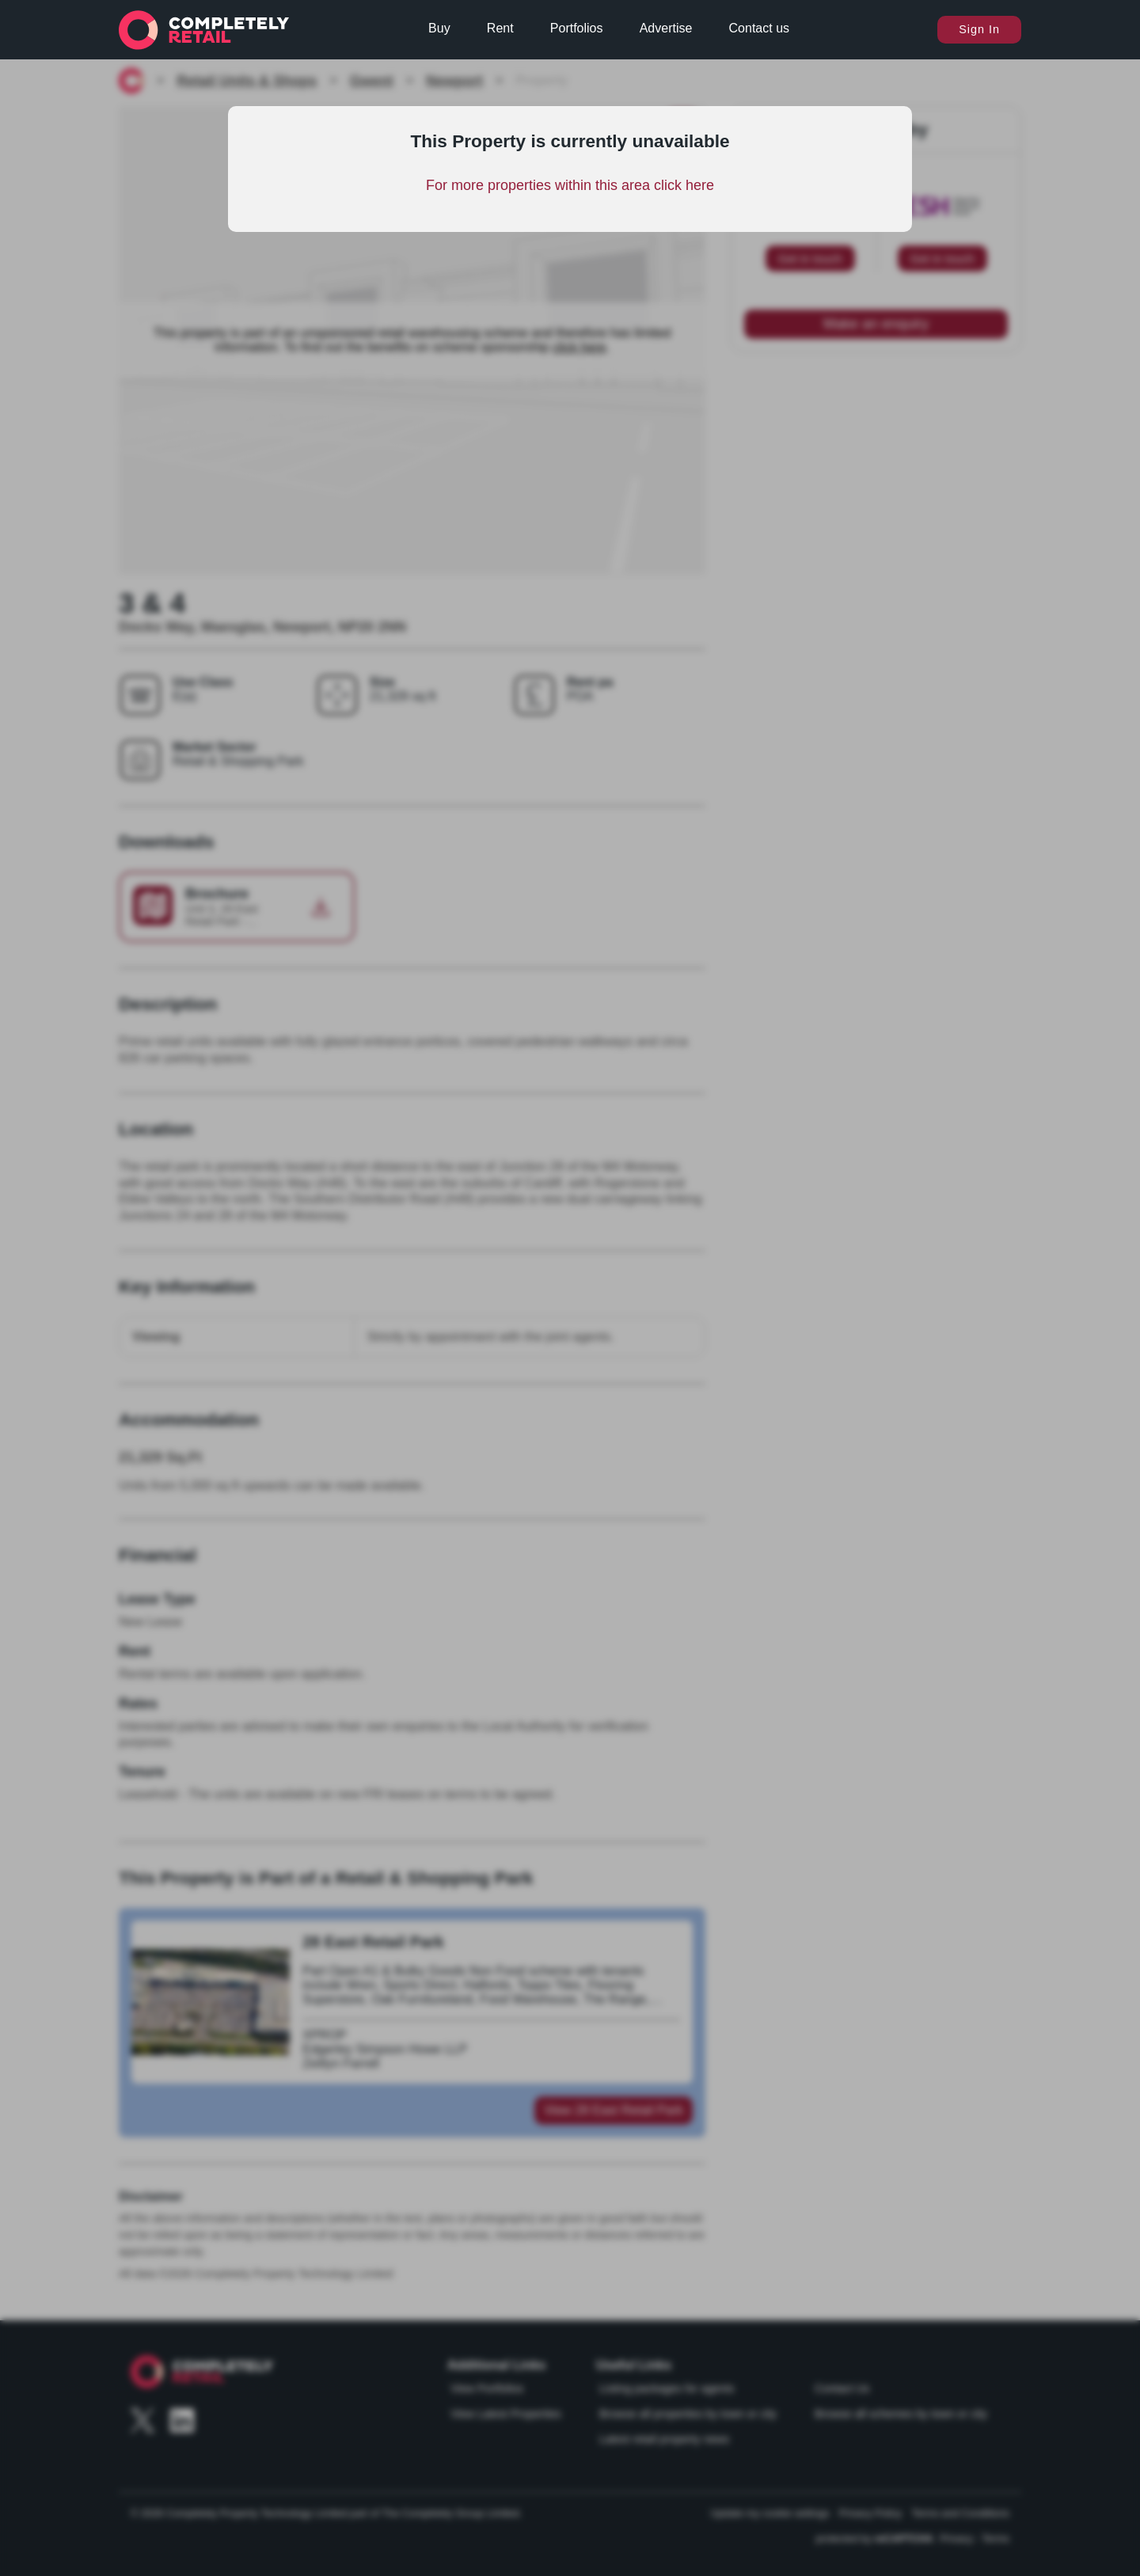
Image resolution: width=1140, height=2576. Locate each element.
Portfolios (576, 28)
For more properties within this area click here (570, 185)
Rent (500, 28)
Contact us (759, 28)
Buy (439, 28)
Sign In (979, 29)
